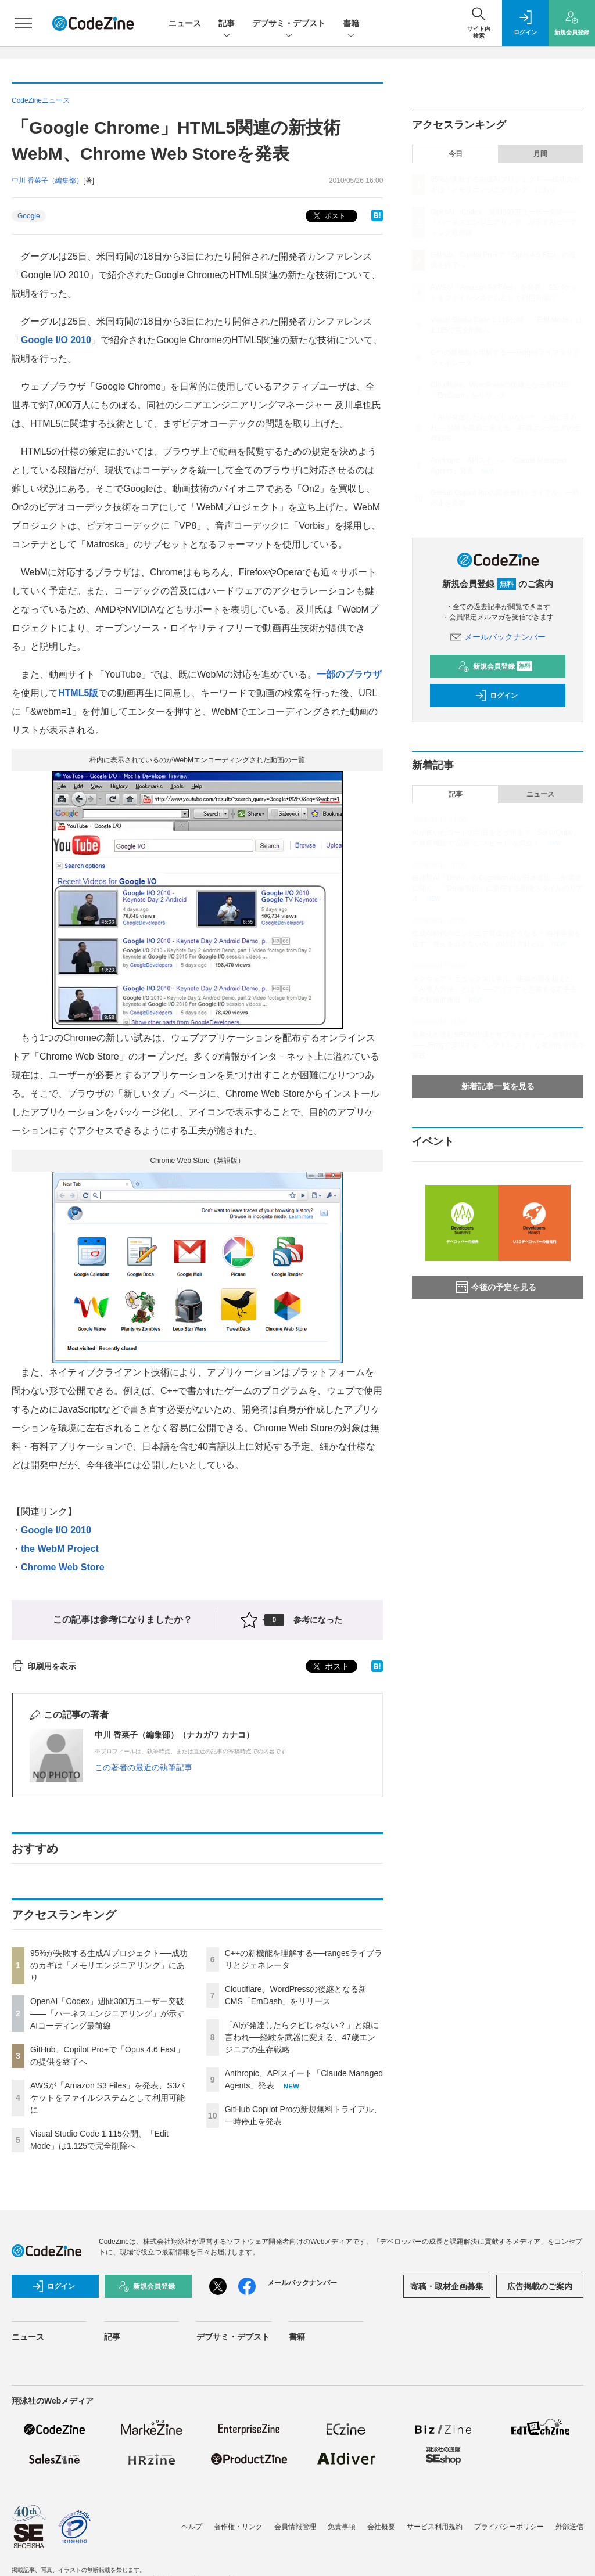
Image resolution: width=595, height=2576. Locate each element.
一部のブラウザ (349, 674)
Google (28, 216)
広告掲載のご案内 (539, 2286)
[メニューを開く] (23, 23)
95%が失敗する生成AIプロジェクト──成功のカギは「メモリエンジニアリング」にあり (109, 1965)
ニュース (185, 23)
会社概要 (381, 2527)
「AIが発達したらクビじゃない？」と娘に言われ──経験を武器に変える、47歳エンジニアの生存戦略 (302, 2037)
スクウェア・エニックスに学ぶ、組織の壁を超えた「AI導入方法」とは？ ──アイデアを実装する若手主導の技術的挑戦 (494, 989)
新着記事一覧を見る (498, 1086)
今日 (456, 154)
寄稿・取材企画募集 (446, 2286)
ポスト (328, 216)
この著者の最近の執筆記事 (143, 1767)
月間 (540, 154)
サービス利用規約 (435, 2527)
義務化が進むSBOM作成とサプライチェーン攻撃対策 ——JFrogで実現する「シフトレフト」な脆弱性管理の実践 (497, 1045)
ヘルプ (191, 2527)
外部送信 (569, 2527)
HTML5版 (78, 693)
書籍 (351, 24)
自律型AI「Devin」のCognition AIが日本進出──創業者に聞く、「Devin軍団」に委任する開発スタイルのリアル (497, 888)
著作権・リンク (238, 2527)
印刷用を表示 (44, 1666)
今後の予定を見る (496, 1287)
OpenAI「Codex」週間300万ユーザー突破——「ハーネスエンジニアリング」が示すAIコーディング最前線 (107, 2013)
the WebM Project (60, 1549)
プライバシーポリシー (509, 2527)
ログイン (496, 695)
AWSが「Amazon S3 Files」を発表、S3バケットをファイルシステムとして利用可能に (107, 2097)
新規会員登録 (495, 666)
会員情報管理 (295, 2527)
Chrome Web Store (63, 1567)
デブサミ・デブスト (288, 24)
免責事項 (342, 2527)
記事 (226, 24)
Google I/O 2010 (56, 340)
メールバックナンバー (498, 637)
